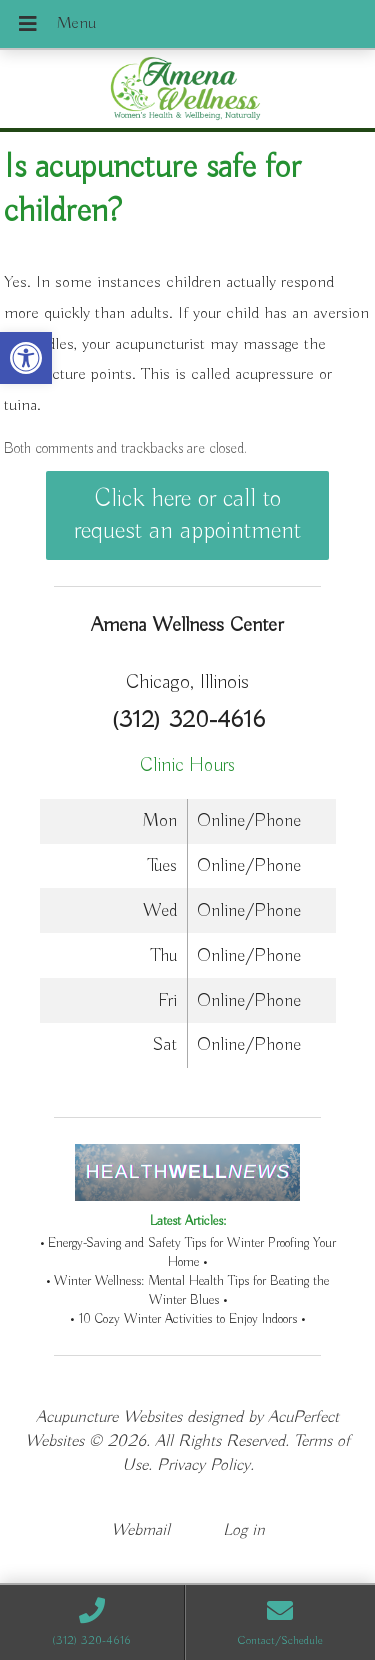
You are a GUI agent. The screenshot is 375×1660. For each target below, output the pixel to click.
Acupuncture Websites (109, 1417)
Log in (244, 1530)
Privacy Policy (203, 1465)
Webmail (140, 1530)
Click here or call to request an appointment (187, 515)
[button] (26, 358)
